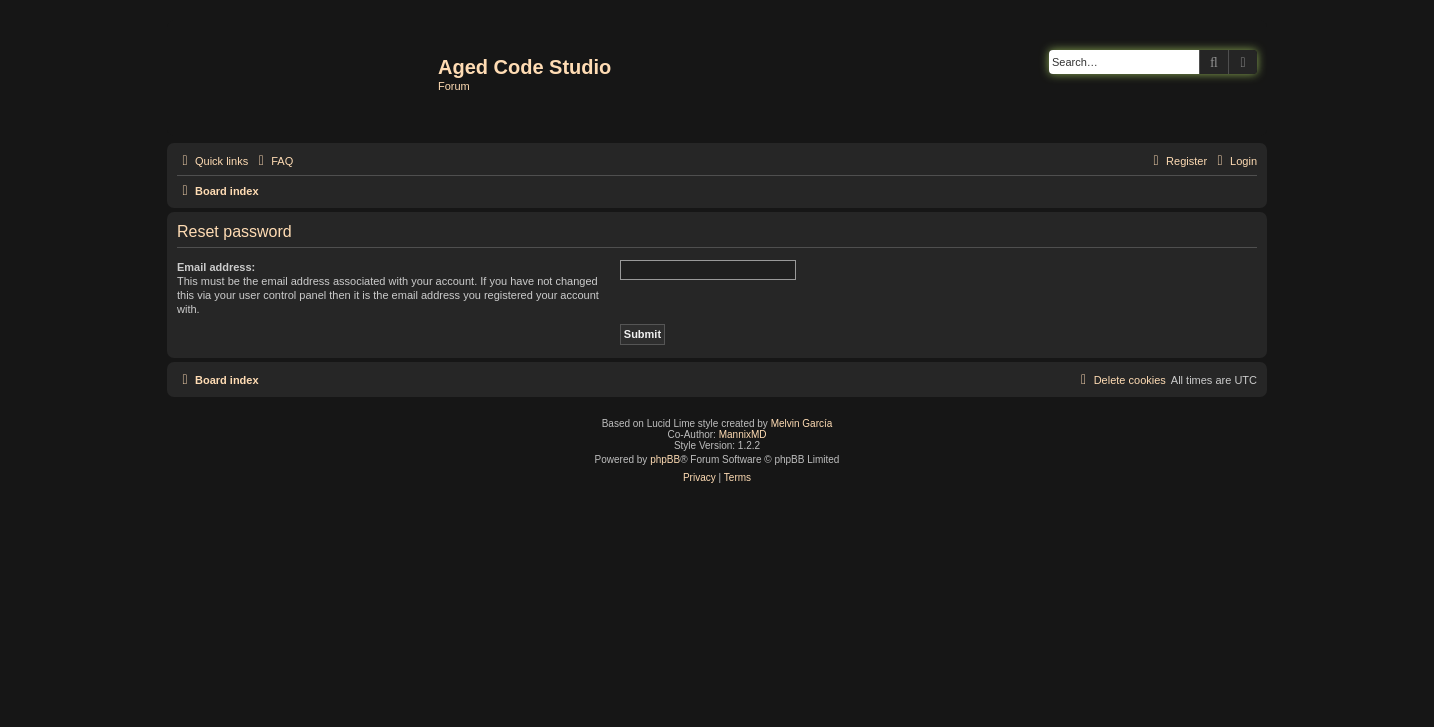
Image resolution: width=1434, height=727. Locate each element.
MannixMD (743, 434)
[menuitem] (273, 161)
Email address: (216, 267)
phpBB (665, 459)
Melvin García (802, 423)
